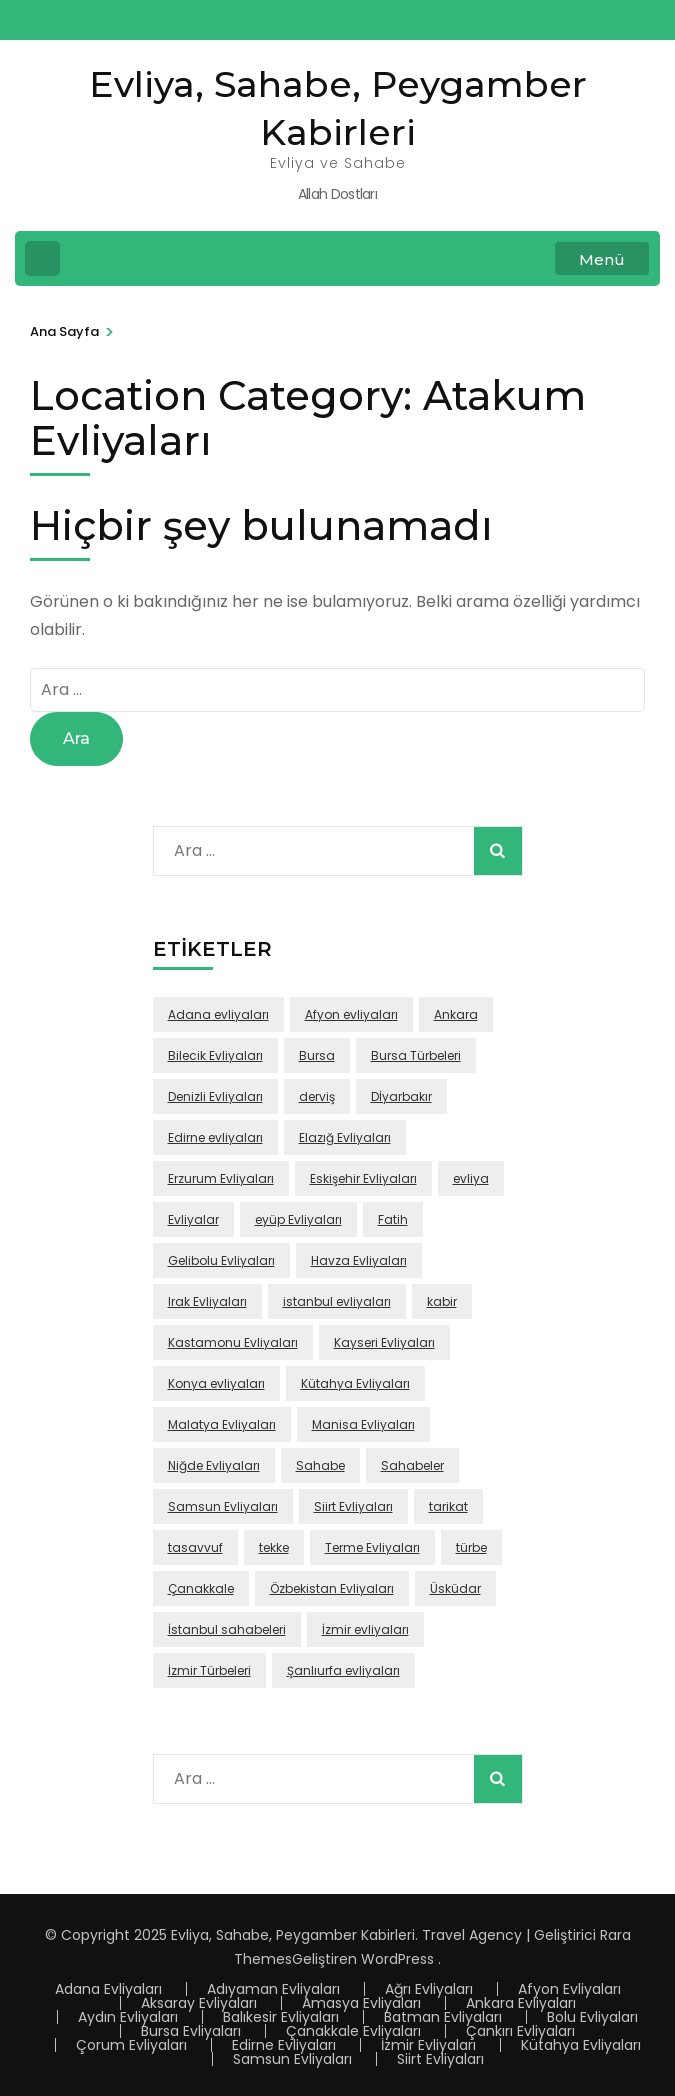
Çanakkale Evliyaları (353, 2031)
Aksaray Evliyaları (199, 2003)
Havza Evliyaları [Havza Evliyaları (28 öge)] (359, 1260)
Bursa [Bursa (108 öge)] (317, 1055)
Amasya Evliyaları (361, 2003)
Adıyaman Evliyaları (273, 1989)
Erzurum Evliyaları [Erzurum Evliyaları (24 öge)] (221, 1178)
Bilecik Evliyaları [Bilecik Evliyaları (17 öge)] (215, 1055)
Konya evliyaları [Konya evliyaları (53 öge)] (216, 1383)
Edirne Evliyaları (284, 2045)
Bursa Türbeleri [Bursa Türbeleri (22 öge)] (416, 1055)
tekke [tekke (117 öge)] (274, 1547)
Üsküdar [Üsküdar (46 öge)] (455, 1588)
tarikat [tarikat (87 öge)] (448, 1506)
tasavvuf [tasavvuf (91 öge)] (195, 1547)
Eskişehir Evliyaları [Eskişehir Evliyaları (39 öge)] (363, 1178)
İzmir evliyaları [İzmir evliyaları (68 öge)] (365, 1629)
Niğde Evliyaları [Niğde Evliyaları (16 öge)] (214, 1465)
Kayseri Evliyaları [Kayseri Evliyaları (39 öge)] (384, 1342)
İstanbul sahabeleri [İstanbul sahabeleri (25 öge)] (227, 1629)
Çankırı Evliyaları (520, 2031)
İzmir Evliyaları (428, 2045)
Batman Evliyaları (443, 2017)
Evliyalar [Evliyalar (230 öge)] (193, 1219)
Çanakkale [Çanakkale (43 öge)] (201, 1588)
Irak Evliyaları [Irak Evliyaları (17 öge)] (207, 1301)
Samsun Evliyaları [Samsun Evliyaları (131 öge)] (223, 1506)
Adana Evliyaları (108, 1989)
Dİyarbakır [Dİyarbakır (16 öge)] (401, 1096)
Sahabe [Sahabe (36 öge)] (320, 1465)
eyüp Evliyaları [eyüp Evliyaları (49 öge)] (298, 1219)
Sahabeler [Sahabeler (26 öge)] (412, 1465)
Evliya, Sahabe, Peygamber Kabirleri (293, 1935)
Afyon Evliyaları (569, 1989)
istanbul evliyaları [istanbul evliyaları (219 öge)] (337, 1301)
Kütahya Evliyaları (581, 2045)
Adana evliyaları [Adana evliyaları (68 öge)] (218, 1014)
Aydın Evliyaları (128, 2017)
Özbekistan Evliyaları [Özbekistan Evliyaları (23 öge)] (332, 1588)
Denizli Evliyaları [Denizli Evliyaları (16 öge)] (215, 1096)
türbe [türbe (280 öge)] (471, 1547)
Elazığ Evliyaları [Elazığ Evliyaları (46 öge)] (345, 1137)
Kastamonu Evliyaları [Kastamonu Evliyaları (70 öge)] (233, 1342)
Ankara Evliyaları (521, 2003)
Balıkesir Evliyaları (281, 2017)
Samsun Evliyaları (292, 2059)
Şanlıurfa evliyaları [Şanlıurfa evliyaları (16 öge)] (343, 1670)
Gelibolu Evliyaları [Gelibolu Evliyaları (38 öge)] (221, 1260)
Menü (602, 259)
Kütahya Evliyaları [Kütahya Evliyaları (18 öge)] (355, 1383)
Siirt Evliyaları (440, 2059)
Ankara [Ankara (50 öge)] (456, 1014)
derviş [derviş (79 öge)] (317, 1096)
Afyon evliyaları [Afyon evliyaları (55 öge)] (351, 1014)
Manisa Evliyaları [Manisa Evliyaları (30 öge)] (363, 1424)
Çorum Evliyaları (131, 2045)
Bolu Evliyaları (592, 2017)
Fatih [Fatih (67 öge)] (393, 1219)
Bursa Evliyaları (191, 2031)
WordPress (397, 1959)
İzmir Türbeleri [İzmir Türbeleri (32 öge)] (209, 1670)
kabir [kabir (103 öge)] (442, 1301)
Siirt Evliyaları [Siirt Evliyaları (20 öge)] (353, 1506)
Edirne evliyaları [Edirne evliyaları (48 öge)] (215, 1137)
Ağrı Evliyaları (429, 1989)
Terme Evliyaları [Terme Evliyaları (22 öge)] (372, 1547)
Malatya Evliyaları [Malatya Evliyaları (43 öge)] (222, 1424)
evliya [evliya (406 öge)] (471, 1178)
